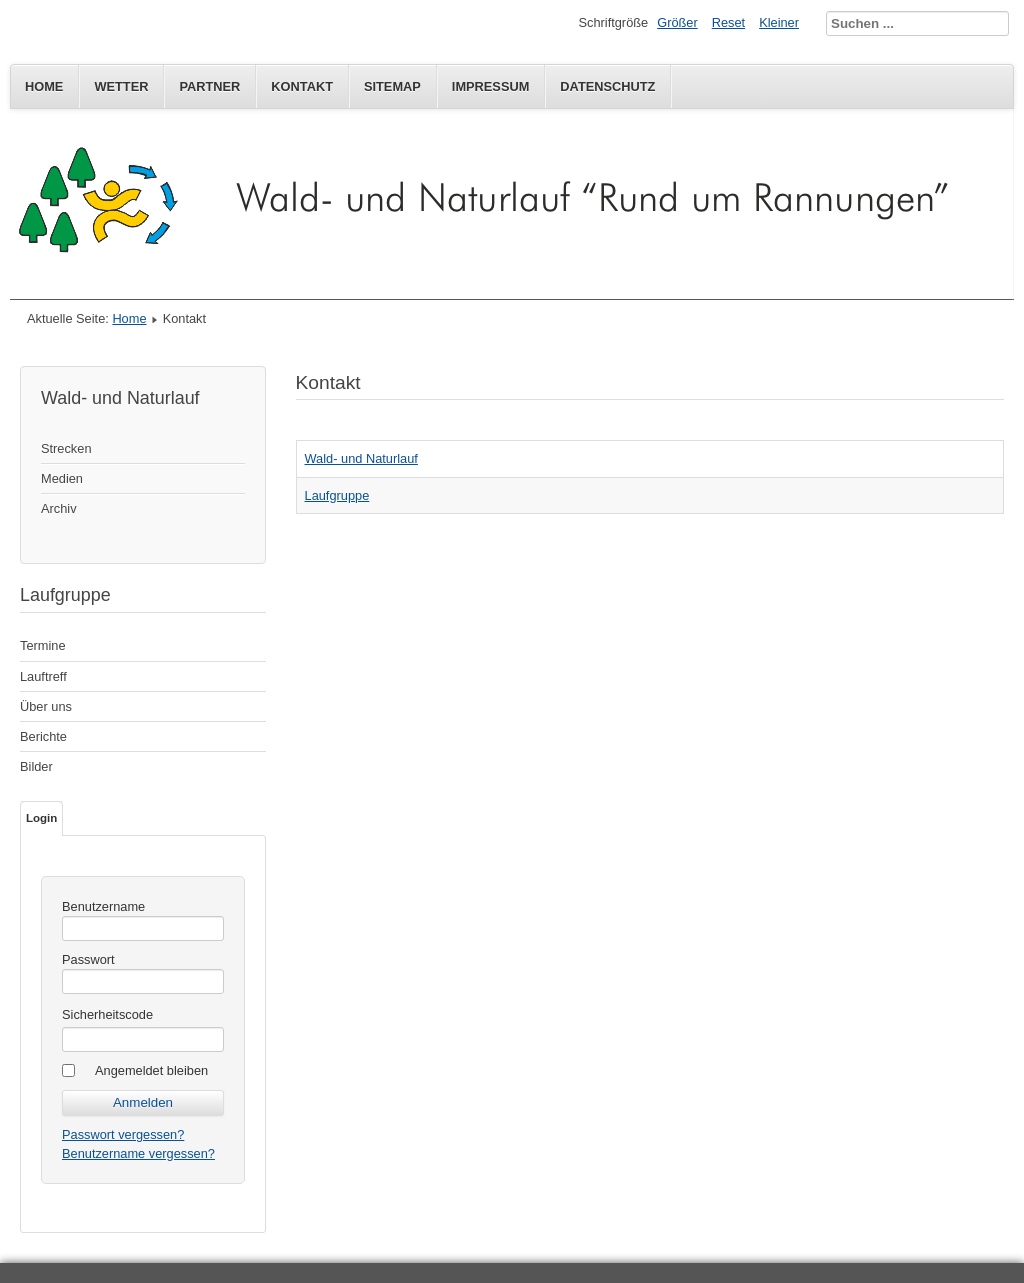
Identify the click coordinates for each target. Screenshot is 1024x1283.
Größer (677, 22)
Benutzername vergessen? (138, 1153)
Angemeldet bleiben (151, 1070)
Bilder (36, 766)
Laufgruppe (337, 495)
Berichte (43, 736)
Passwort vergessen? (123, 1134)
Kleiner (779, 22)
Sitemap (392, 86)
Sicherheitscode (107, 1014)
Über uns (46, 706)
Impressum (491, 86)
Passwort (88, 959)
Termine (43, 645)
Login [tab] (41, 818)
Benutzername (103, 906)
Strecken (66, 448)
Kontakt (302, 86)
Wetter (121, 86)
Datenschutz (607, 86)
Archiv (59, 508)
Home (44, 86)
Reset (728, 22)
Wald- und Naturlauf (361, 458)
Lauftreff (43, 676)
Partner (209, 86)
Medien (62, 478)
